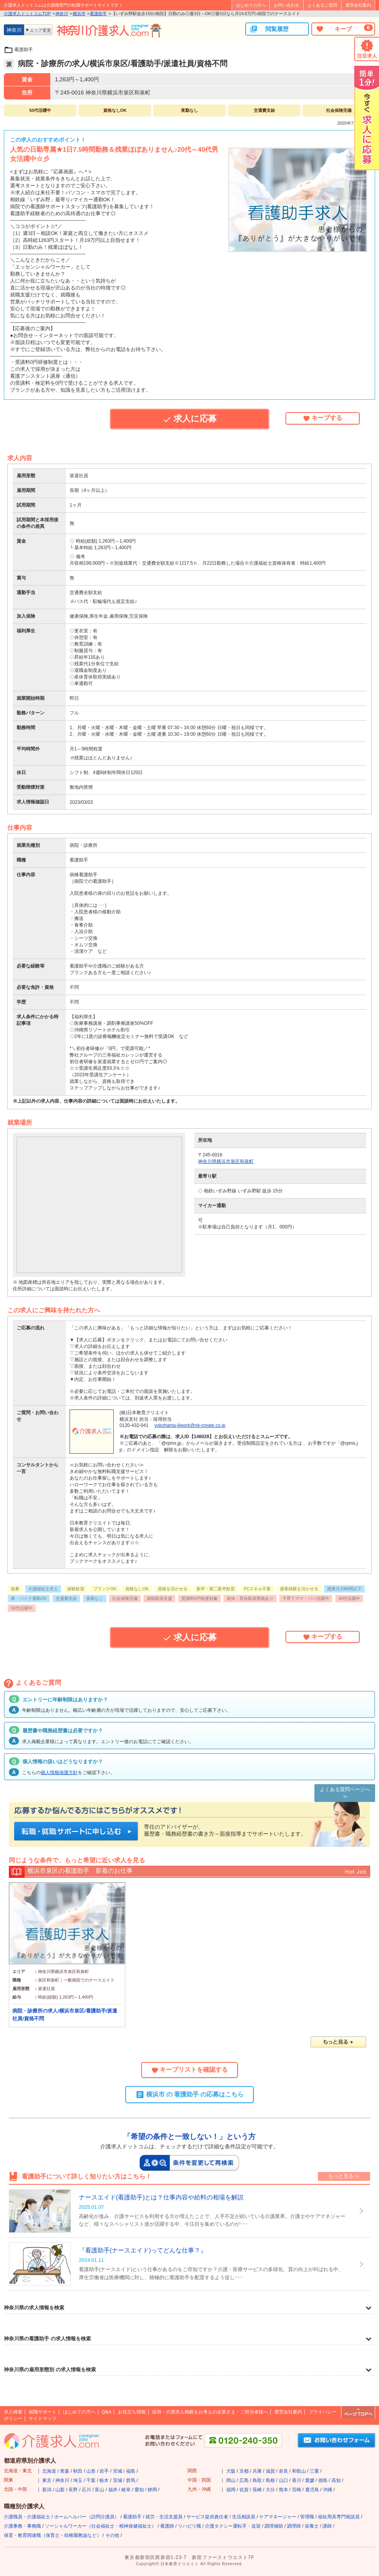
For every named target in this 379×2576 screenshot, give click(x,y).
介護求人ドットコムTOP (27, 13)
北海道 (49, 2471)
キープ (344, 28)
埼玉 (77, 2480)
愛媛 (309, 2480)
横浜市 (79, 13)
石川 (86, 2489)
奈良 (283, 2471)
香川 (296, 2480)
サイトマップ (42, 2418)
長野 (73, 2489)
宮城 (117, 2471)
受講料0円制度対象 (199, 1598)
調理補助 (274, 2526)
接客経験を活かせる (299, 1588)
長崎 (257, 2489)
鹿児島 (312, 2489)
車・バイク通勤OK (29, 1598)
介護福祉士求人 (43, 1588)
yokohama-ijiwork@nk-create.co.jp (189, 1425)
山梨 (60, 2489)
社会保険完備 (125, 1598)
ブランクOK (104, 1588)
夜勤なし (94, 1598)
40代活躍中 (349, 1598)
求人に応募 (189, 419)
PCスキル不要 (257, 1588)
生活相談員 (243, 2516)
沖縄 (327, 2489)
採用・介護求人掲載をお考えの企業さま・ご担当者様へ (210, 2412)
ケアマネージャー (277, 2516)
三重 (314, 2471)
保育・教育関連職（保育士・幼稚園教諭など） (52, 2535)
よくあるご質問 (322, 5)
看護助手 (98, 13)
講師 (327, 2526)
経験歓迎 (75, 1588)
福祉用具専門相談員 (339, 2516)
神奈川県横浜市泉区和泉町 (226, 1161)
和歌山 (299, 2471)
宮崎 (296, 2489)
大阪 (231, 2471)
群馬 (130, 2480)
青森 (64, 2471)
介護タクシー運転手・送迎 (233, 2526)
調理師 (294, 2526)
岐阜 (126, 2489)
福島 (130, 2471)
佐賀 (244, 2489)
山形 (91, 2471)
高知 (336, 2480)
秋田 (77, 2471)
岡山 (231, 2480)
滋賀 (270, 2471)
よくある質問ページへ (345, 1789)
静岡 (152, 2489)
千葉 (91, 2480)
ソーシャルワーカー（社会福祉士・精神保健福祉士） (100, 2526)
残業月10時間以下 (344, 1588)
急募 (15, 1588)
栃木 (104, 2480)
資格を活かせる (173, 1588)
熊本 (283, 2489)
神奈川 (61, 13)
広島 (244, 2480)
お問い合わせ (286, 5)
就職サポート (42, 2412)
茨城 (117, 2480)
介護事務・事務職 (22, 2526)
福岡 (231, 2489)
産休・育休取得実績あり (250, 1598)
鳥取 (257, 2480)
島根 (270, 2480)
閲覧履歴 (269, 29)
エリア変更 (40, 30)
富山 (99, 2489)
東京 (46, 2480)
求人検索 (13, 2412)
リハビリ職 (189, 2526)
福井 (113, 2489)
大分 (270, 2489)
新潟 (46, 2489)
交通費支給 (66, 1598)
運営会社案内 (358, 5)
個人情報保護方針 (59, 1772)
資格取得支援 (159, 1598)
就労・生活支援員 (164, 2516)
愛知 (139, 2489)
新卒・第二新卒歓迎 (215, 1588)
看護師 (167, 2526)
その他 (112, 2535)
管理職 (307, 2516)
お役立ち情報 (132, 2412)
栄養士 (312, 2526)
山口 (283, 2480)
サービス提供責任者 (207, 2516)
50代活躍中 (21, 1608)
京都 (244, 2471)
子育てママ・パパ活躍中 (305, 1598)
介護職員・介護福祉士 (27, 2516)
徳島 (323, 2480)
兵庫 (257, 2471)
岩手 (104, 2471)
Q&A (106, 2412)
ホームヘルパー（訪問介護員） (86, 2516)
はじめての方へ (251, 5)
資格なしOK (137, 1588)
